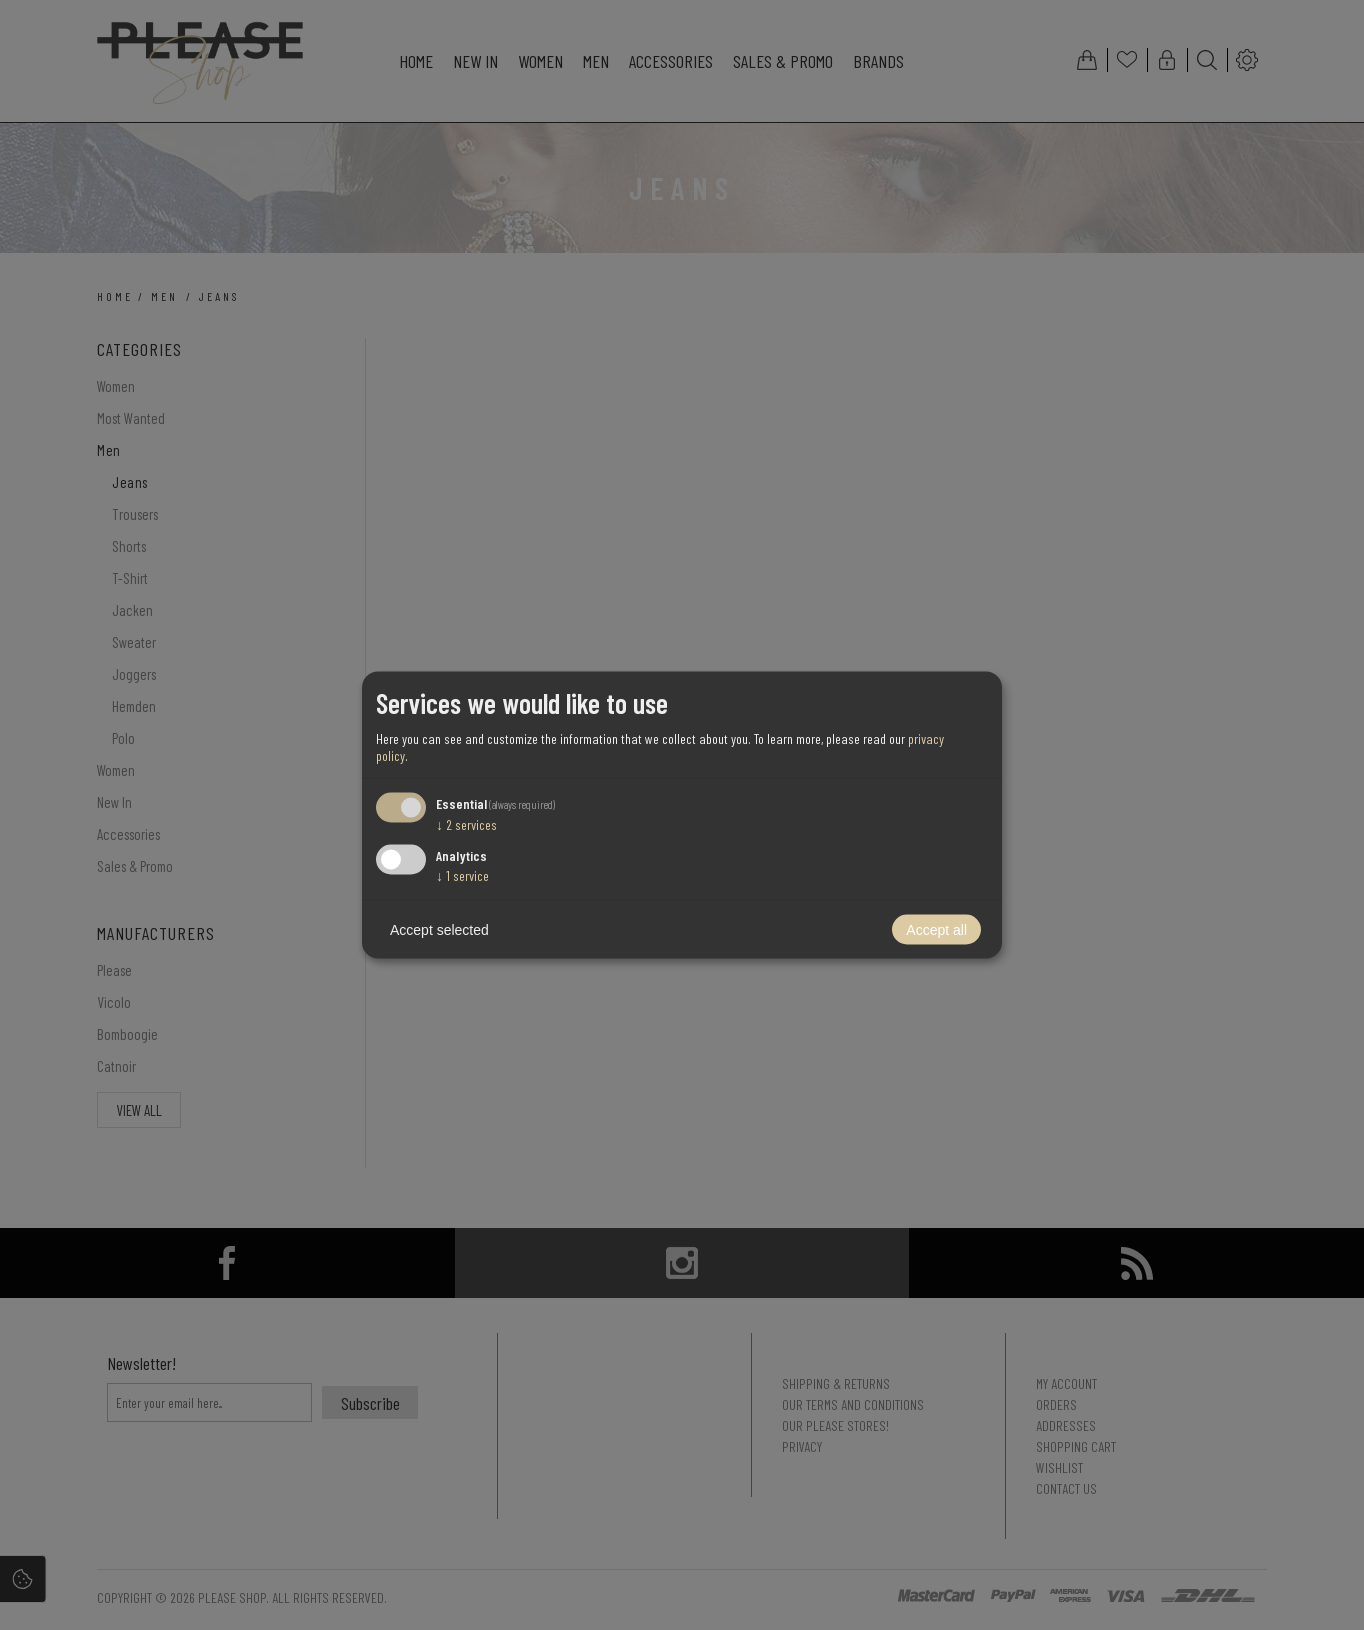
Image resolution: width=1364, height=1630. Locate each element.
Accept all (936, 930)
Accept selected (439, 930)
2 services (466, 823)
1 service (462, 875)
